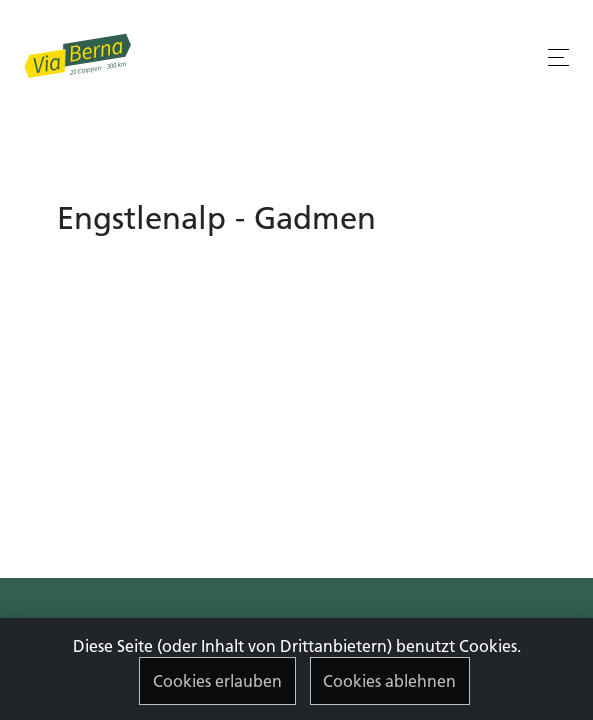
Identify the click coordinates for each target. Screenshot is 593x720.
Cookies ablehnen (389, 681)
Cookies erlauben (217, 681)
